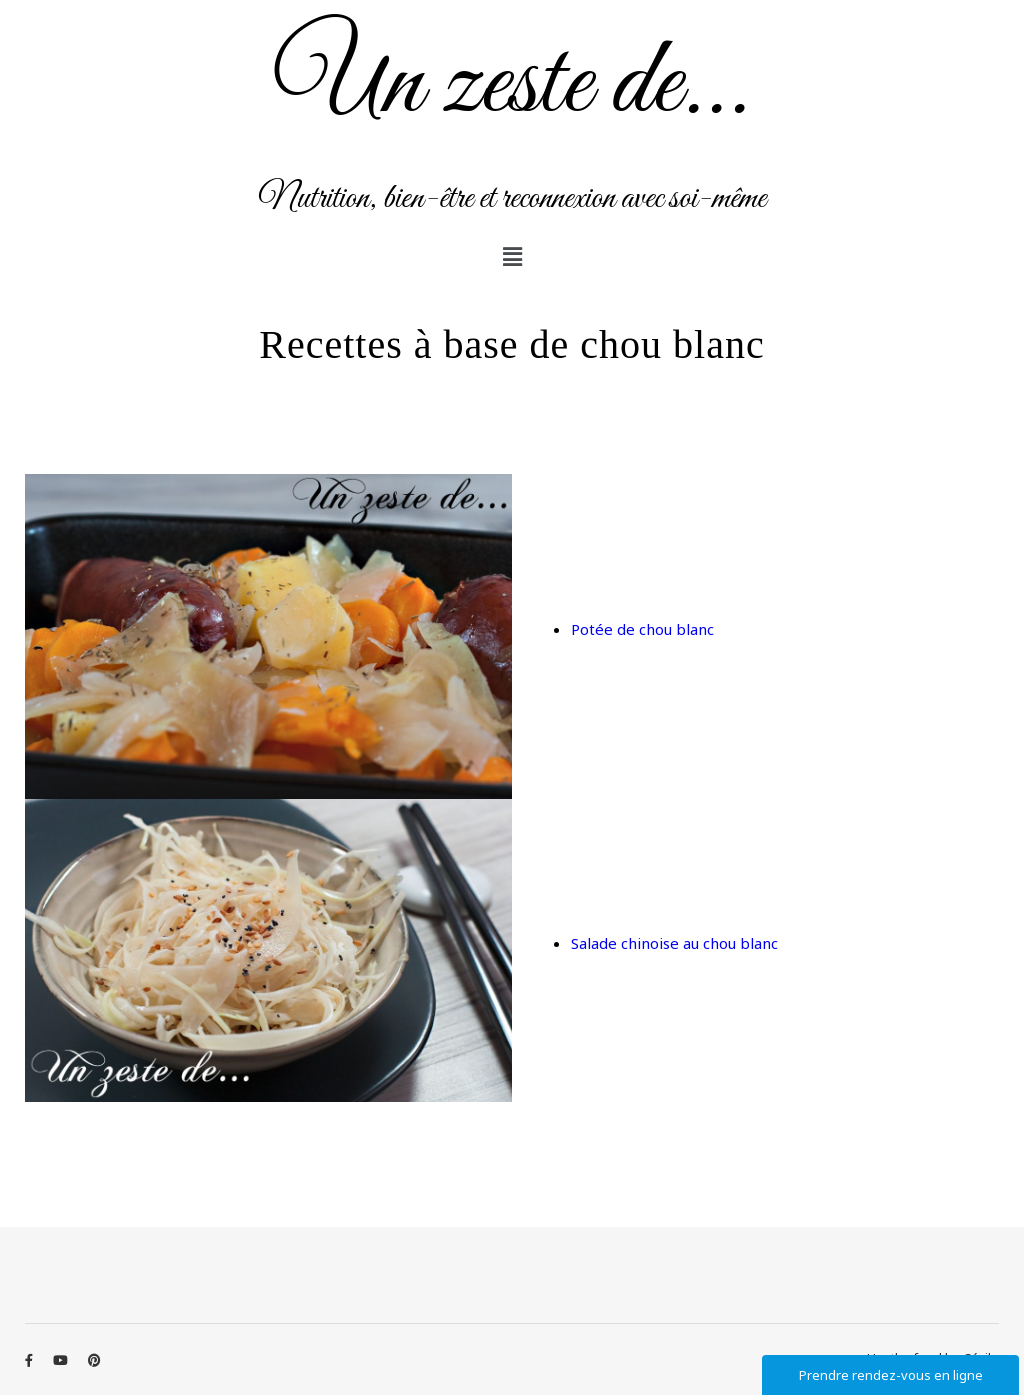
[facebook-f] (30, 1360)
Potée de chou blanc (642, 629)
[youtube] (62, 1360)
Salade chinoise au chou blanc (674, 943)
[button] (512, 256)
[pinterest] (94, 1360)
